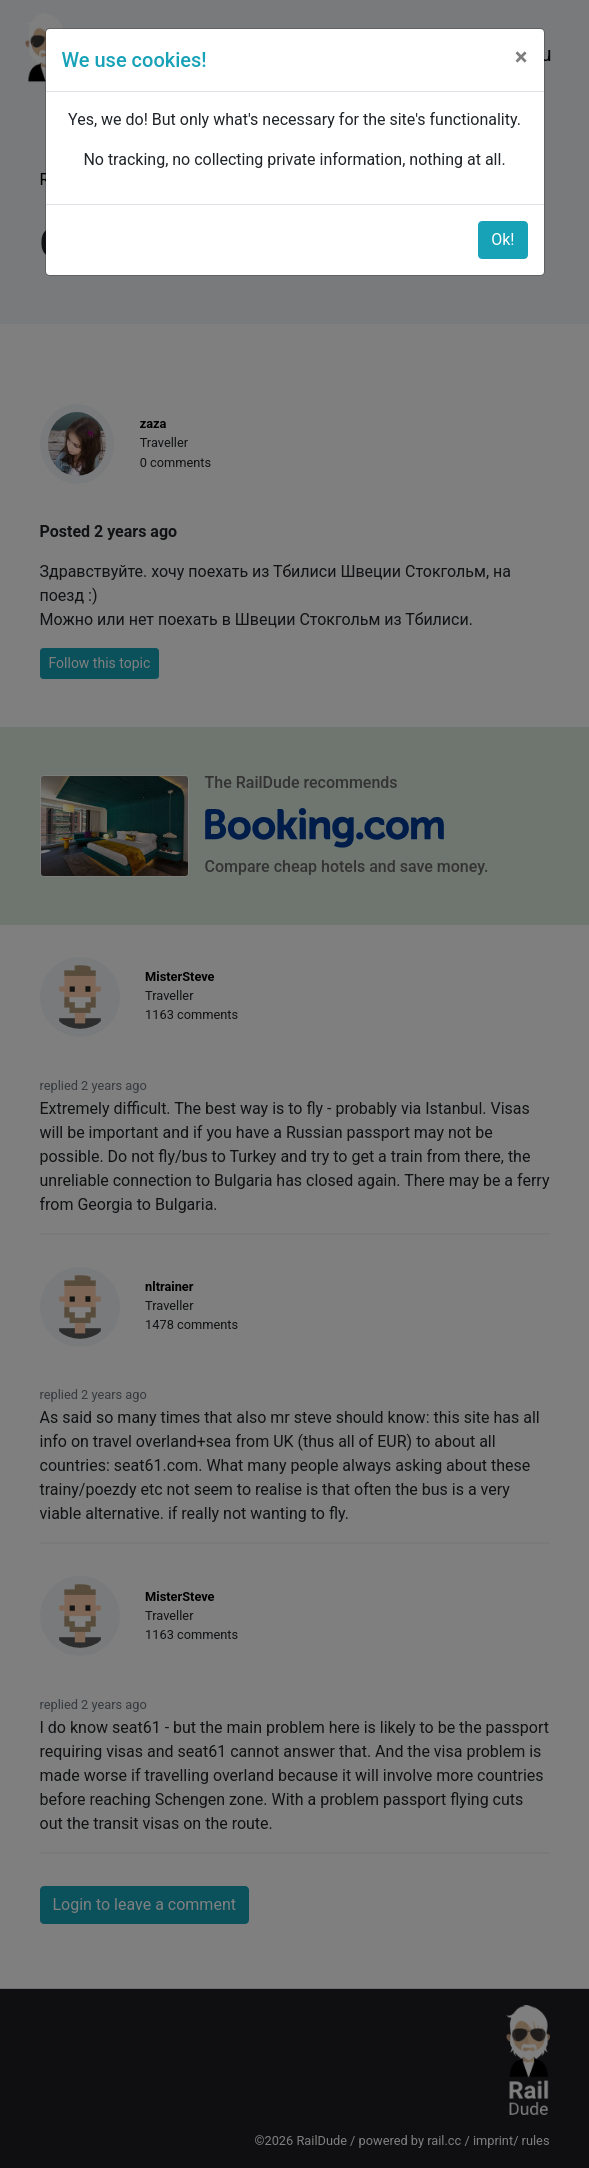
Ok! (502, 239)
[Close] (521, 57)
